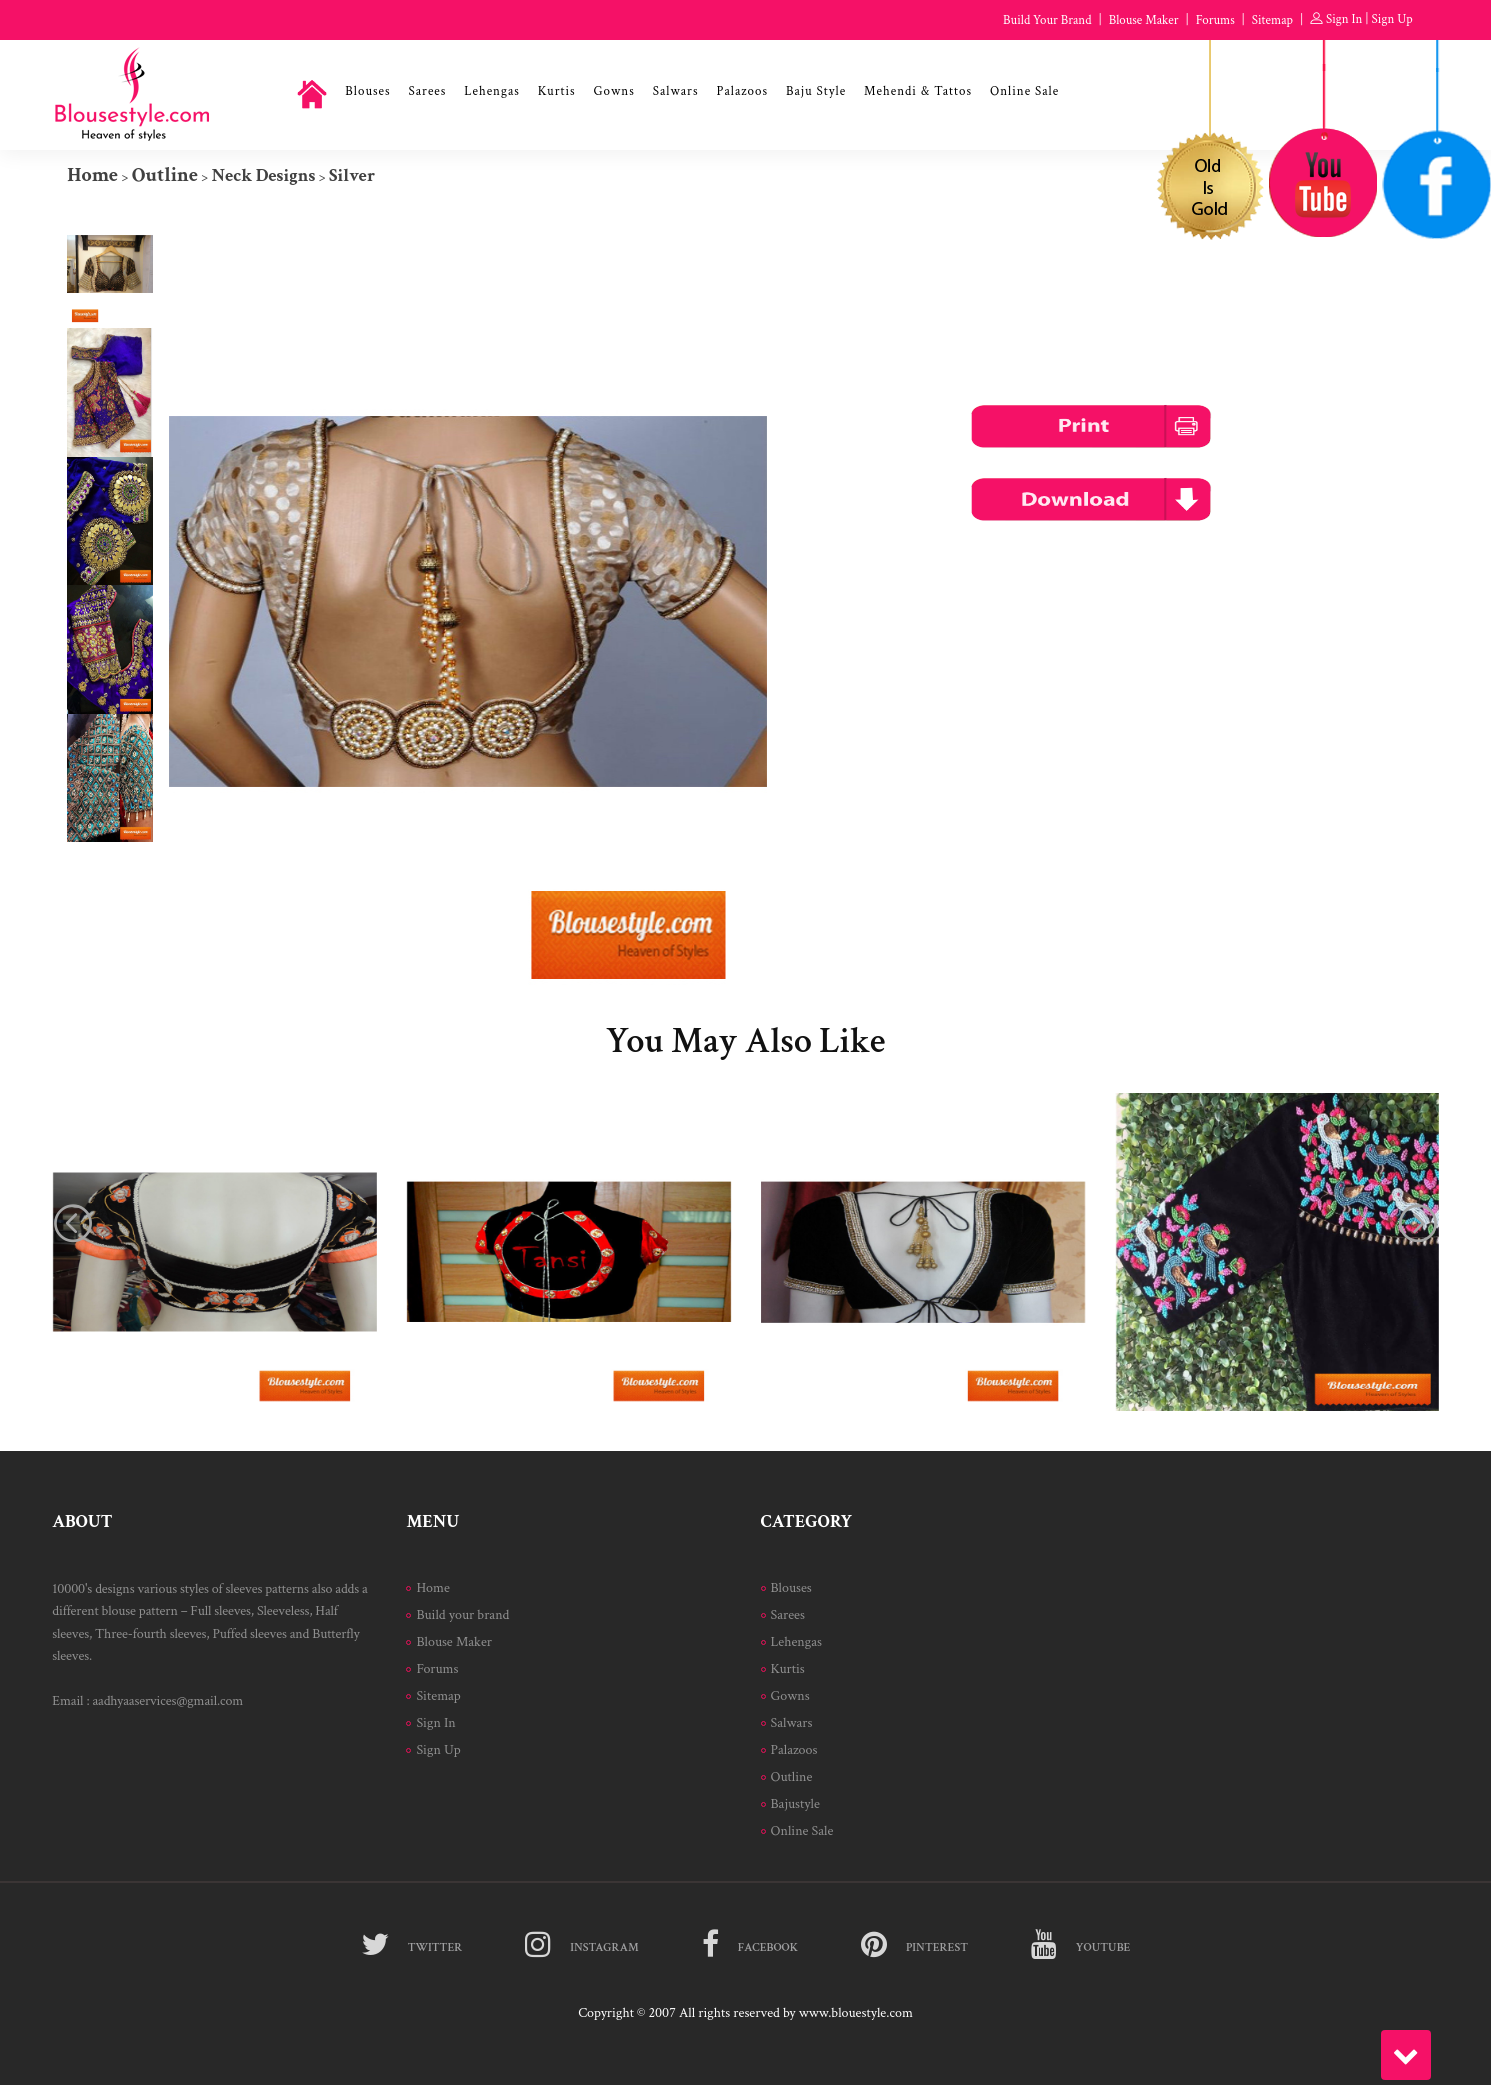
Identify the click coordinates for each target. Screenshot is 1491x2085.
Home (92, 175)
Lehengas (492, 91)
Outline (165, 175)
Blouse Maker (1144, 20)
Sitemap (1272, 20)
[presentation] (73, 1223)
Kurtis (557, 91)
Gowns (614, 91)
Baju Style (816, 91)
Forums (1215, 20)
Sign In (1344, 19)
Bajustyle (795, 1804)
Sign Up (1392, 19)
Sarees (428, 91)
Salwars (676, 91)
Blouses (367, 91)
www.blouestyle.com (856, 2013)
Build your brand (462, 1615)
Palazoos (741, 91)
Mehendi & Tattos (918, 91)
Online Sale (1024, 91)
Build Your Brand (1047, 20)
